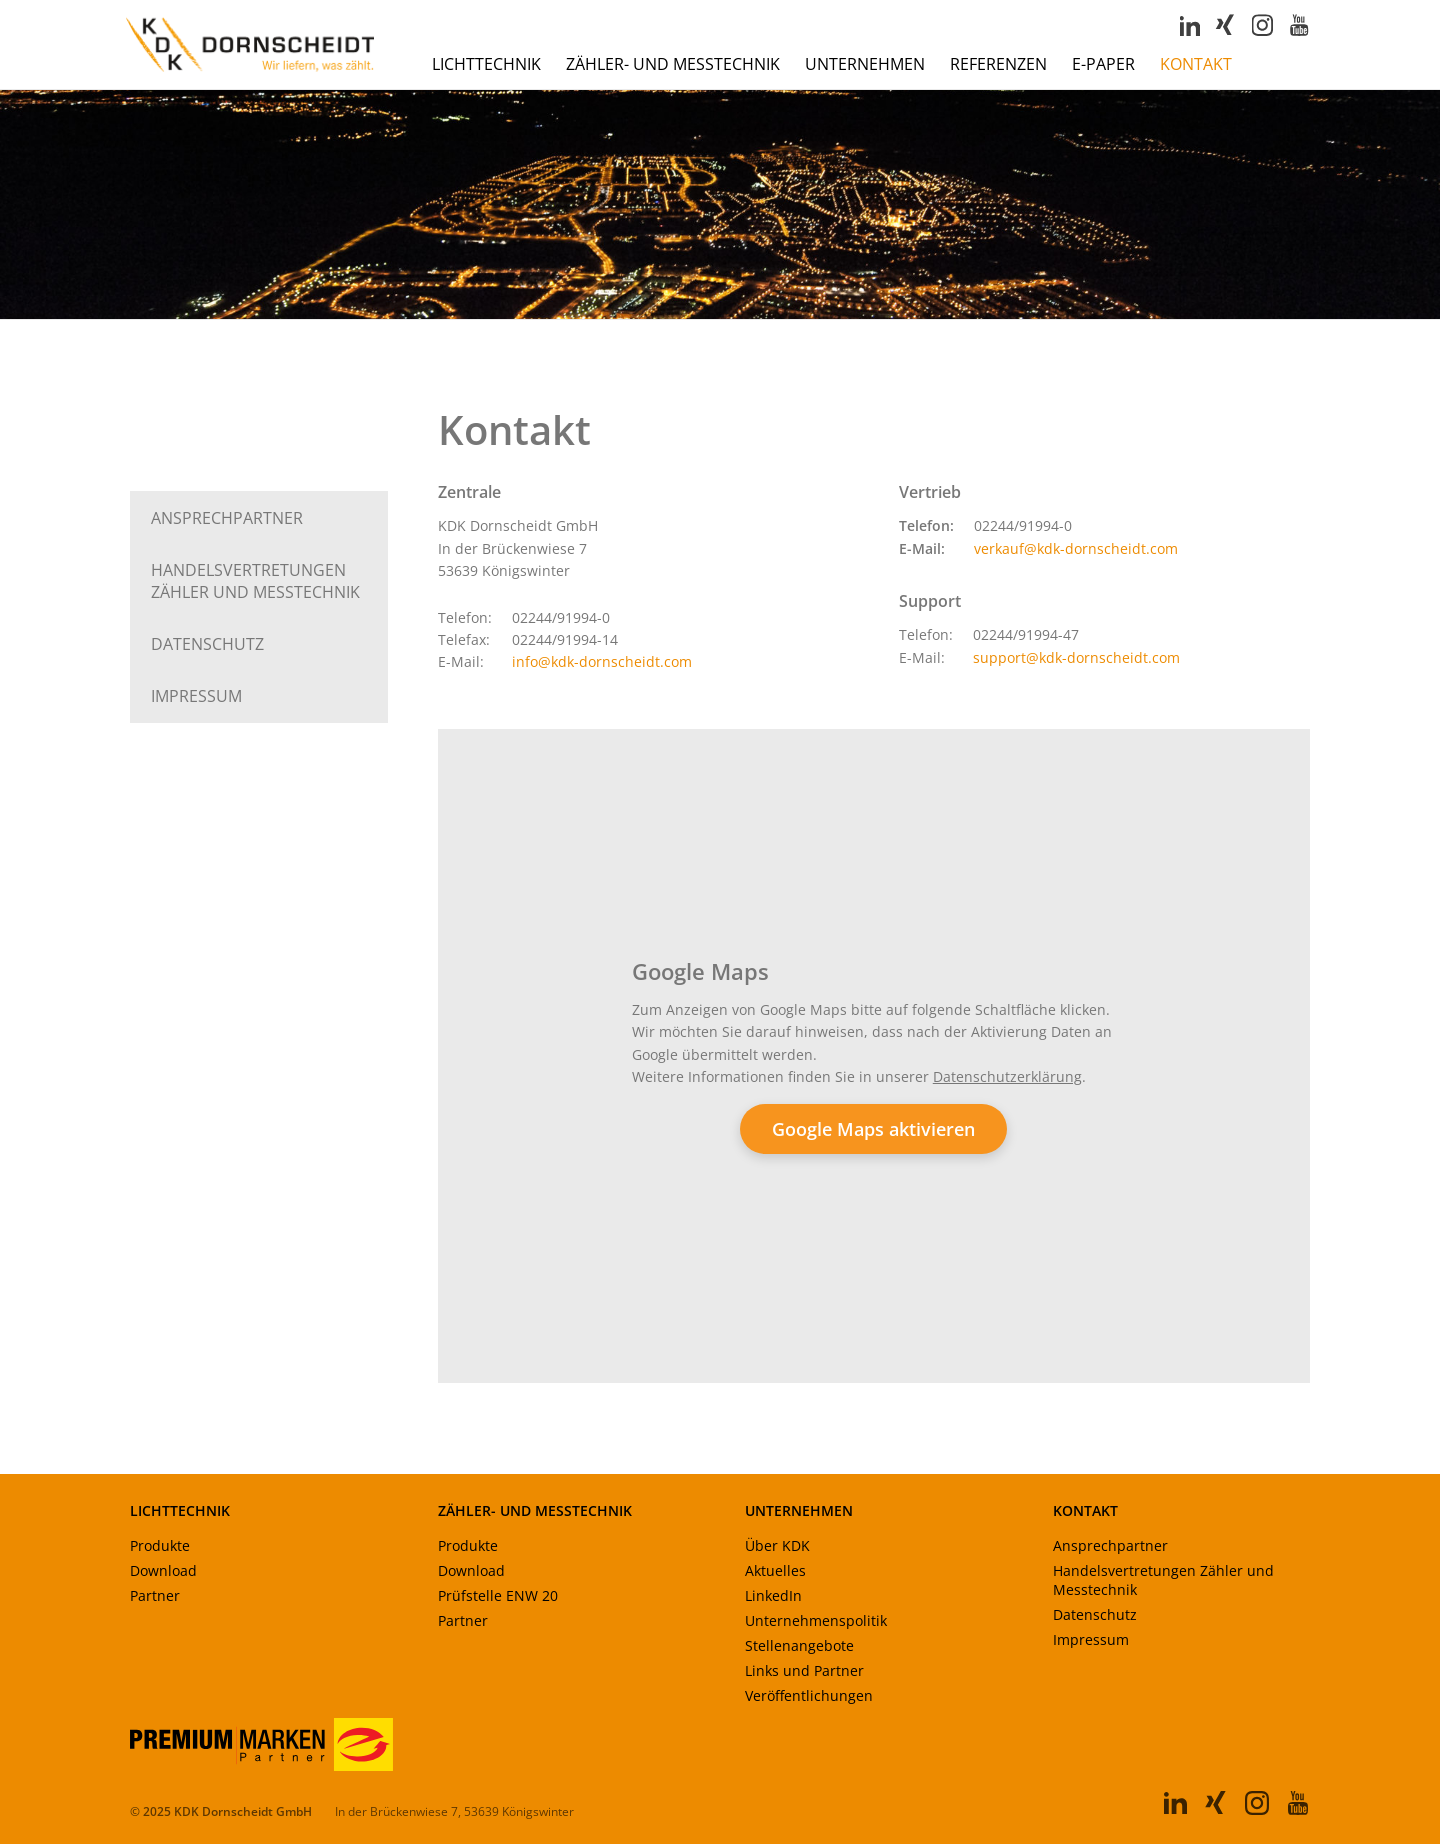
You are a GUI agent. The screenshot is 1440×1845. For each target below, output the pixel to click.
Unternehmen (865, 65)
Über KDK (777, 1547)
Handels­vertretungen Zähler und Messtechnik (255, 582)
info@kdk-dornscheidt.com (602, 663)
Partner (155, 1597)
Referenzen (998, 65)
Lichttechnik (486, 65)
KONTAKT (1085, 1512)
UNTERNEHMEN (799, 1512)
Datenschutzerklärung (1007, 1077)
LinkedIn (773, 1597)
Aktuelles (775, 1572)
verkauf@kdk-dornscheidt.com (1076, 549)
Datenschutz (207, 645)
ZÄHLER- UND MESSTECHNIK (535, 1512)
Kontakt (1196, 65)
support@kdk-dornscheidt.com (1076, 658)
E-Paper (1103, 65)
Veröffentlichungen (809, 1697)
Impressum (196, 697)
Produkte (160, 1547)
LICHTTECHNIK (180, 1512)
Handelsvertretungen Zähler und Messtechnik (1163, 1582)
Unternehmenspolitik (816, 1622)
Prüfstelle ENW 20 (498, 1597)
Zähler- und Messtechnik (673, 65)
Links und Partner (804, 1672)
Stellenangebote (799, 1647)
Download (163, 1572)
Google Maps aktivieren (873, 1130)
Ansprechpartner (227, 519)
